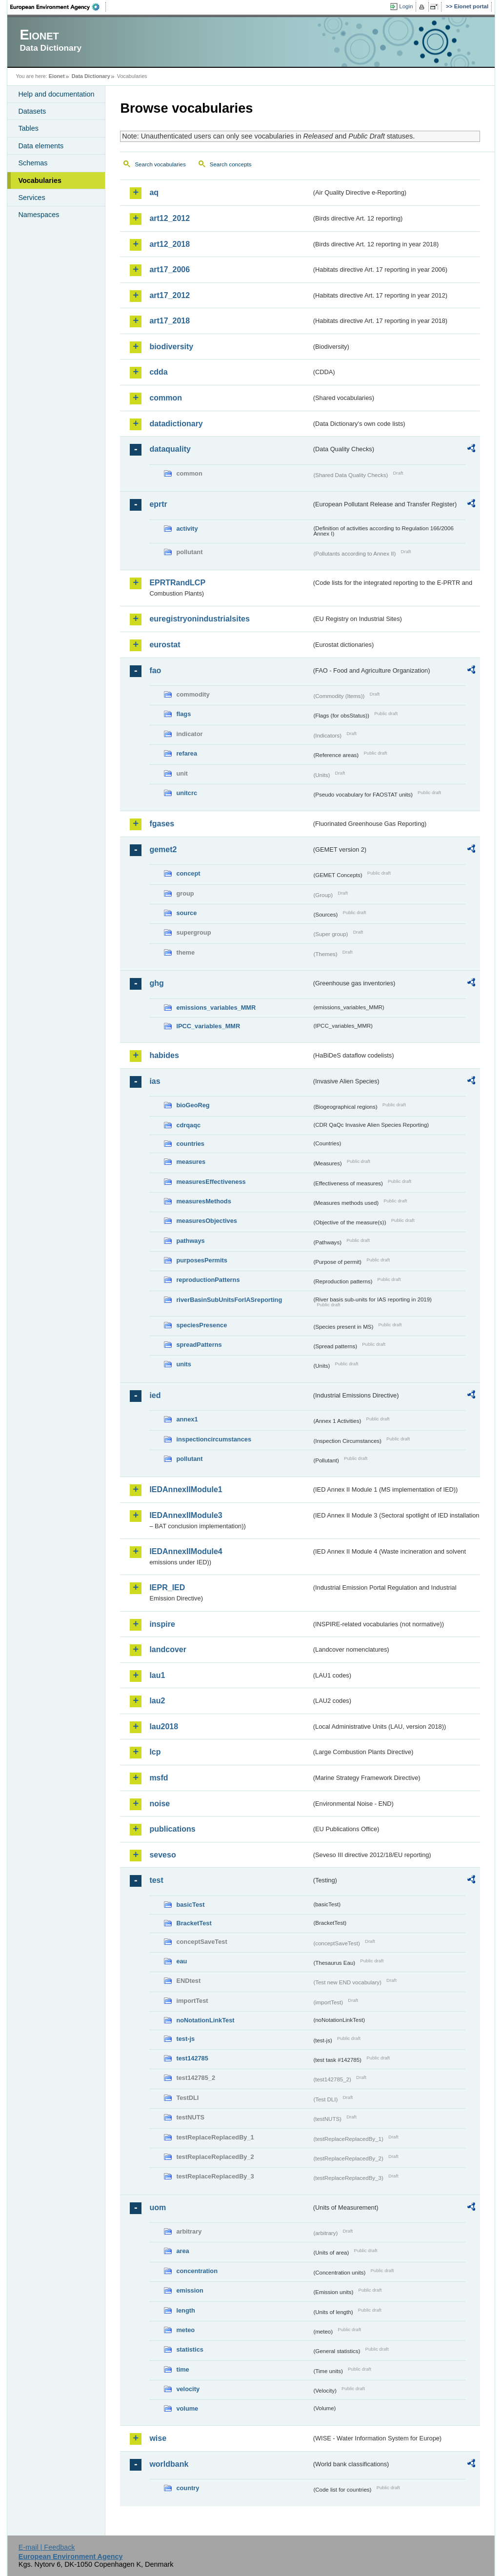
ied (155, 1395)
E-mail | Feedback (47, 2547)
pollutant (189, 1458)
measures (190, 1161)
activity (187, 528)
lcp (155, 1752)
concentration (197, 2271)
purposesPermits (201, 1260)
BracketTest (193, 1923)
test (156, 1880)
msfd (158, 1778)
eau (181, 1961)
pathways (190, 1240)
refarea (186, 753)
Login (406, 6)
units (183, 1364)
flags (183, 714)
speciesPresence (201, 1325)
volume (187, 2408)
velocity (188, 2389)
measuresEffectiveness (210, 1181)
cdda (158, 372)
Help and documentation (56, 94)
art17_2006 (169, 269)
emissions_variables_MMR (216, 1007)
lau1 (157, 1675)
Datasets (32, 111)
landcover (167, 1649)
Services (31, 197)
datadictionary (175, 423)
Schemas (32, 163)
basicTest (190, 1904)
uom (157, 2207)
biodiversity (171, 346)
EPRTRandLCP (177, 583)
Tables (28, 128)
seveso (162, 1855)
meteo (185, 2330)
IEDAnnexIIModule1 (185, 1489)
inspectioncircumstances (213, 1439)
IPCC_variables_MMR (208, 1026)
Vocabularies (39, 180)
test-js (185, 2038)
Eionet (57, 76)
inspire (162, 1624)
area (182, 2251)
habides (164, 1055)
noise (159, 1803)
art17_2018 (169, 321)
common (165, 398)
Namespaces (38, 215)
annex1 (187, 1419)
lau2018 (163, 1726)
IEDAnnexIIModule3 (185, 1515)
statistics (189, 2349)
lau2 (157, 1701)
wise (157, 2438)
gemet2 (163, 849)
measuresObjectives (206, 1220)
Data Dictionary (91, 76)
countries (190, 1143)
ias (154, 1081)
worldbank (168, 2464)
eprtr (158, 504)
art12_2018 (169, 244)
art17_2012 (169, 295)
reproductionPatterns (208, 1279)
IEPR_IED (167, 1587)
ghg (156, 983)
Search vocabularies (160, 164)
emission (189, 2290)
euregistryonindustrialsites (199, 619)
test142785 (192, 2058)
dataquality (169, 449)
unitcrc (186, 793)
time (182, 2369)
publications (172, 1829)
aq (154, 192)
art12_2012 (169, 218)
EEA (58, 7)
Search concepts (231, 164)
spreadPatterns (198, 1344)
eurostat (164, 644)
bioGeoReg (192, 1105)
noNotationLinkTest (205, 2020)
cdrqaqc (188, 1125)
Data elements (40, 146)
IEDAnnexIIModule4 (185, 1551)
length (185, 2310)
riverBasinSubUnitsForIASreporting (229, 1299)
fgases (161, 823)
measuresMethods (203, 1201)
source (186, 913)
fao (155, 670)
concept (188, 873)
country (187, 2488)
